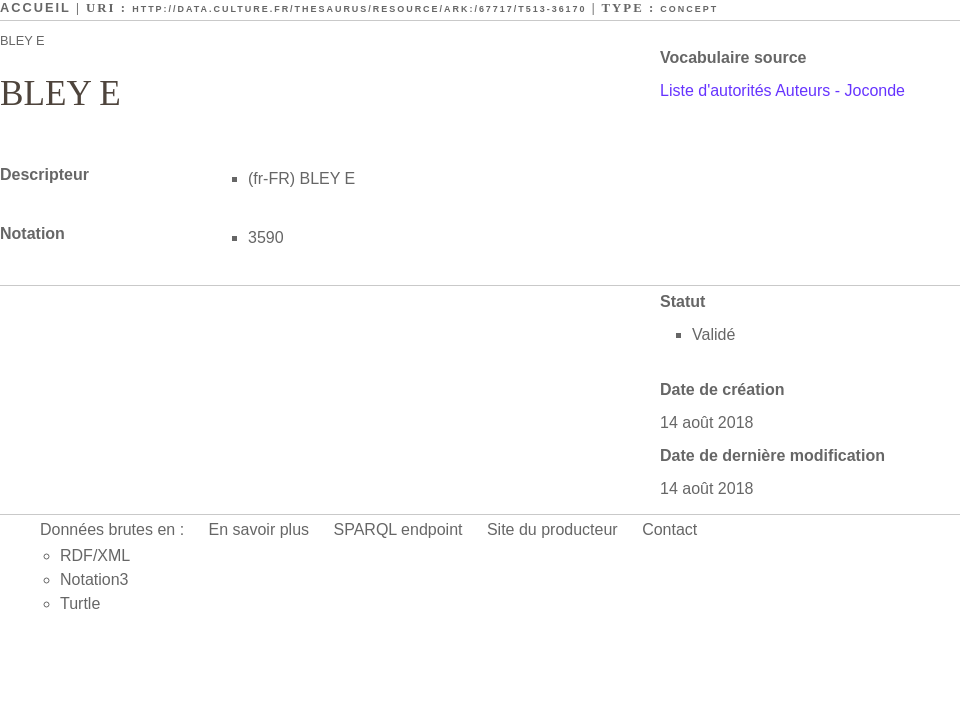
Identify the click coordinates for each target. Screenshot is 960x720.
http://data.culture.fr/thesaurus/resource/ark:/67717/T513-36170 (359, 9)
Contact (669, 529)
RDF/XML (95, 555)
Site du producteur (552, 529)
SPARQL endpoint (398, 529)
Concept (689, 9)
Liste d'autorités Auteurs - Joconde (782, 90)
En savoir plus (259, 529)
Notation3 (94, 579)
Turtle (80, 603)
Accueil (35, 7)
